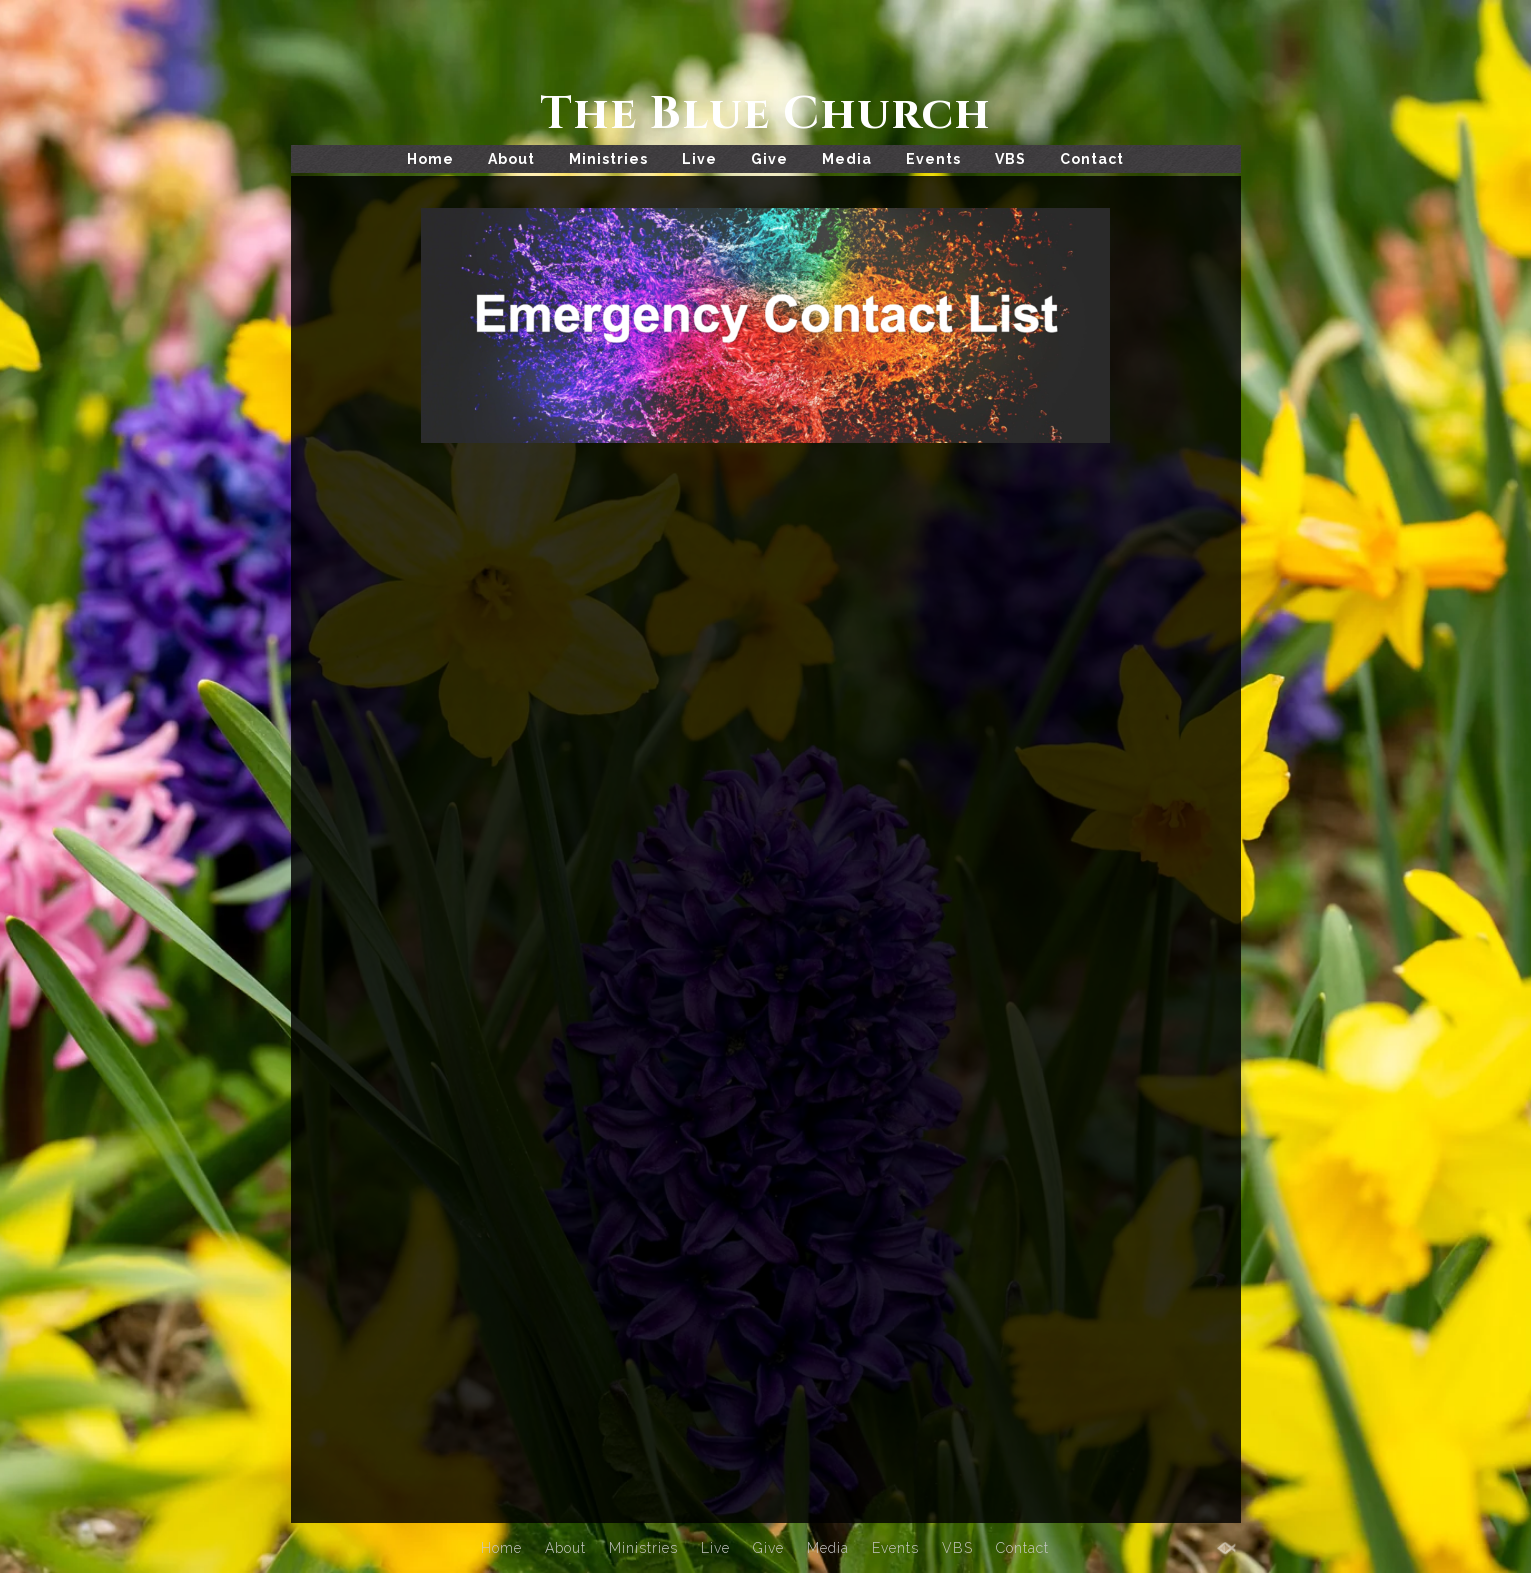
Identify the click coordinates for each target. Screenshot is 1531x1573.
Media (847, 159)
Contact (1092, 159)
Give (769, 159)
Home (430, 159)
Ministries (608, 159)
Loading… (646, 955)
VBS (1010, 159)
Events (933, 159)
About (511, 159)
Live (699, 159)
